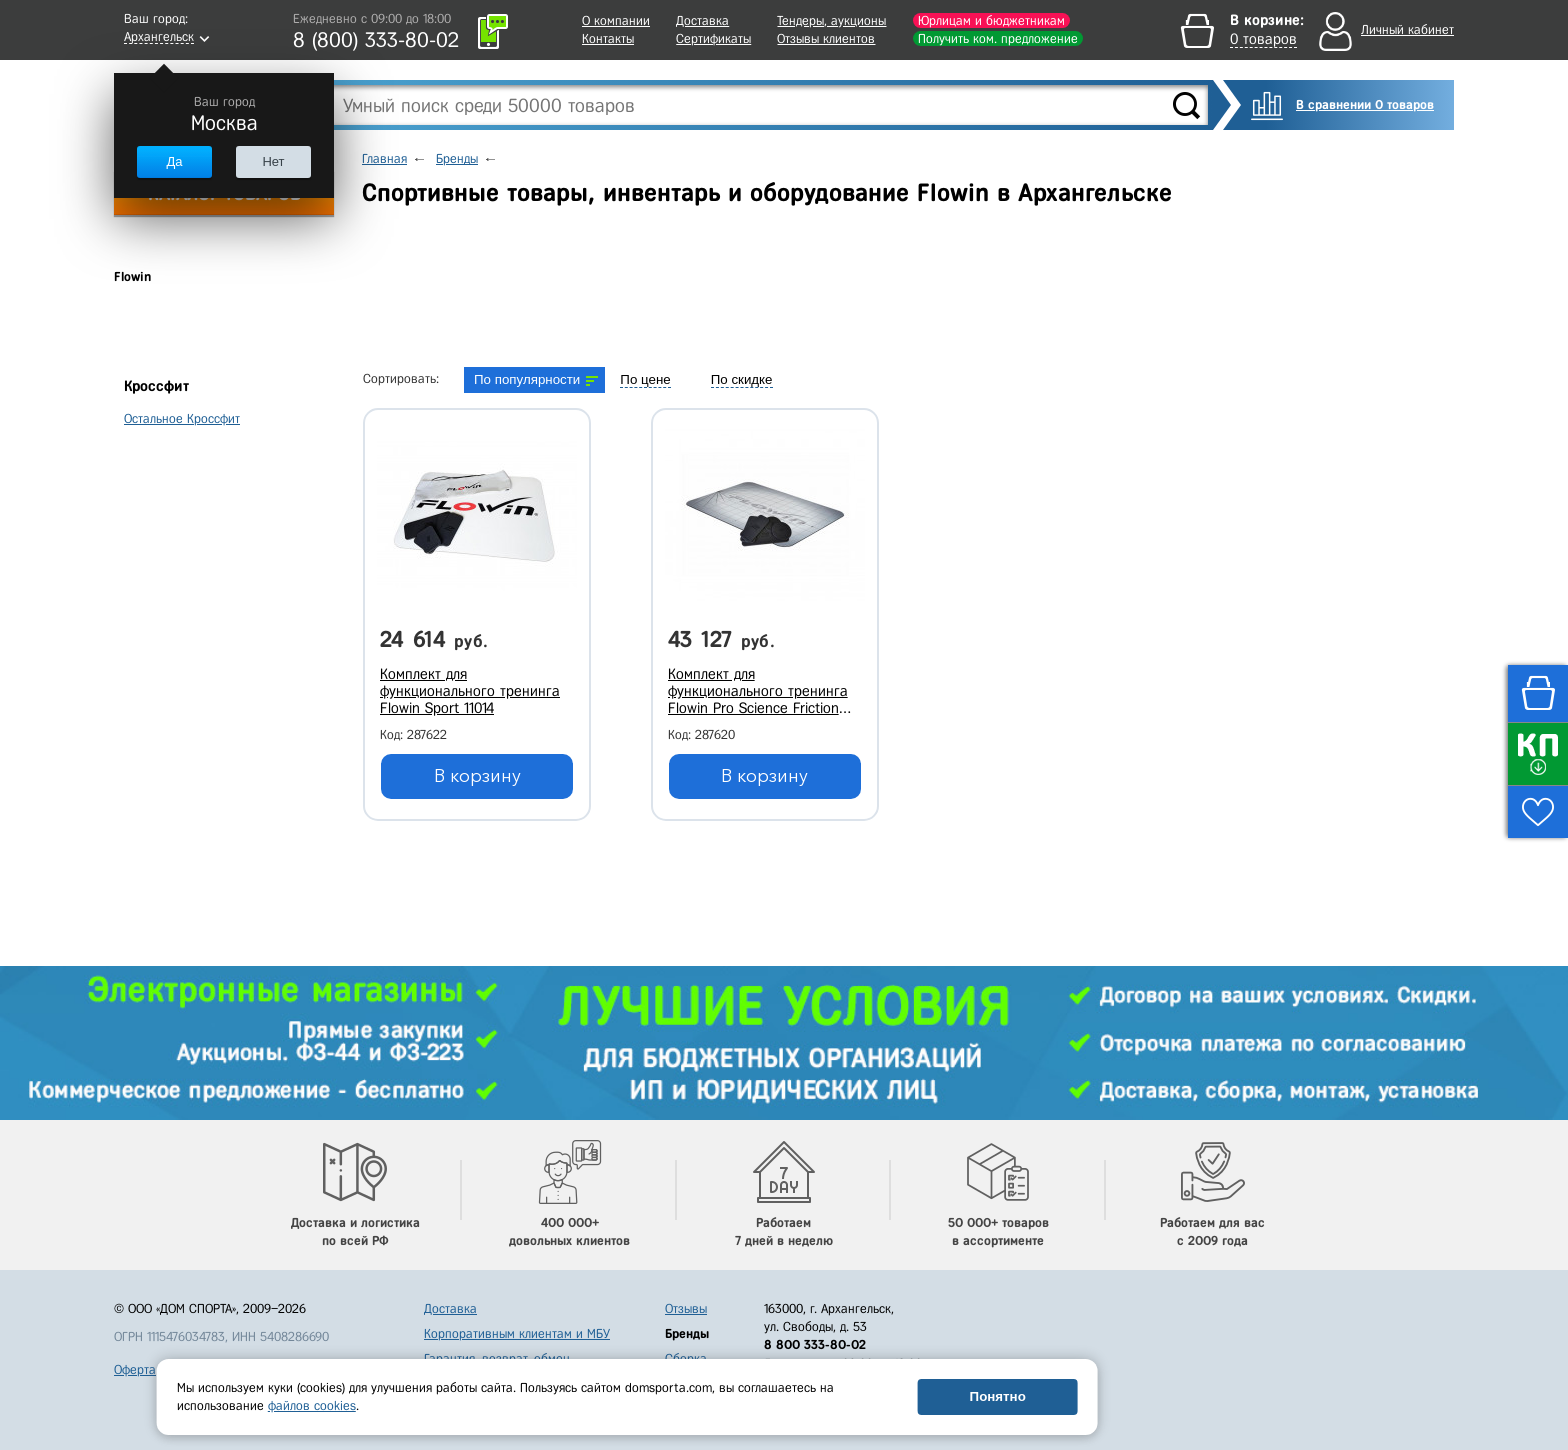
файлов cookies (312, 1405)
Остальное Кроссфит (182, 418)
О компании (616, 20)
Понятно (998, 1396)
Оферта (135, 1369)
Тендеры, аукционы (831, 20)
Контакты (608, 38)
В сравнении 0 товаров (1365, 104)
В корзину (477, 776)
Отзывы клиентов (826, 38)
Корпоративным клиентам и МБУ (517, 1333)
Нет (273, 161)
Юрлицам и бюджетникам (991, 20)
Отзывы (686, 1308)
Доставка (702, 20)
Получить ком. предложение (998, 38)
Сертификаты (713, 38)
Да (174, 161)
